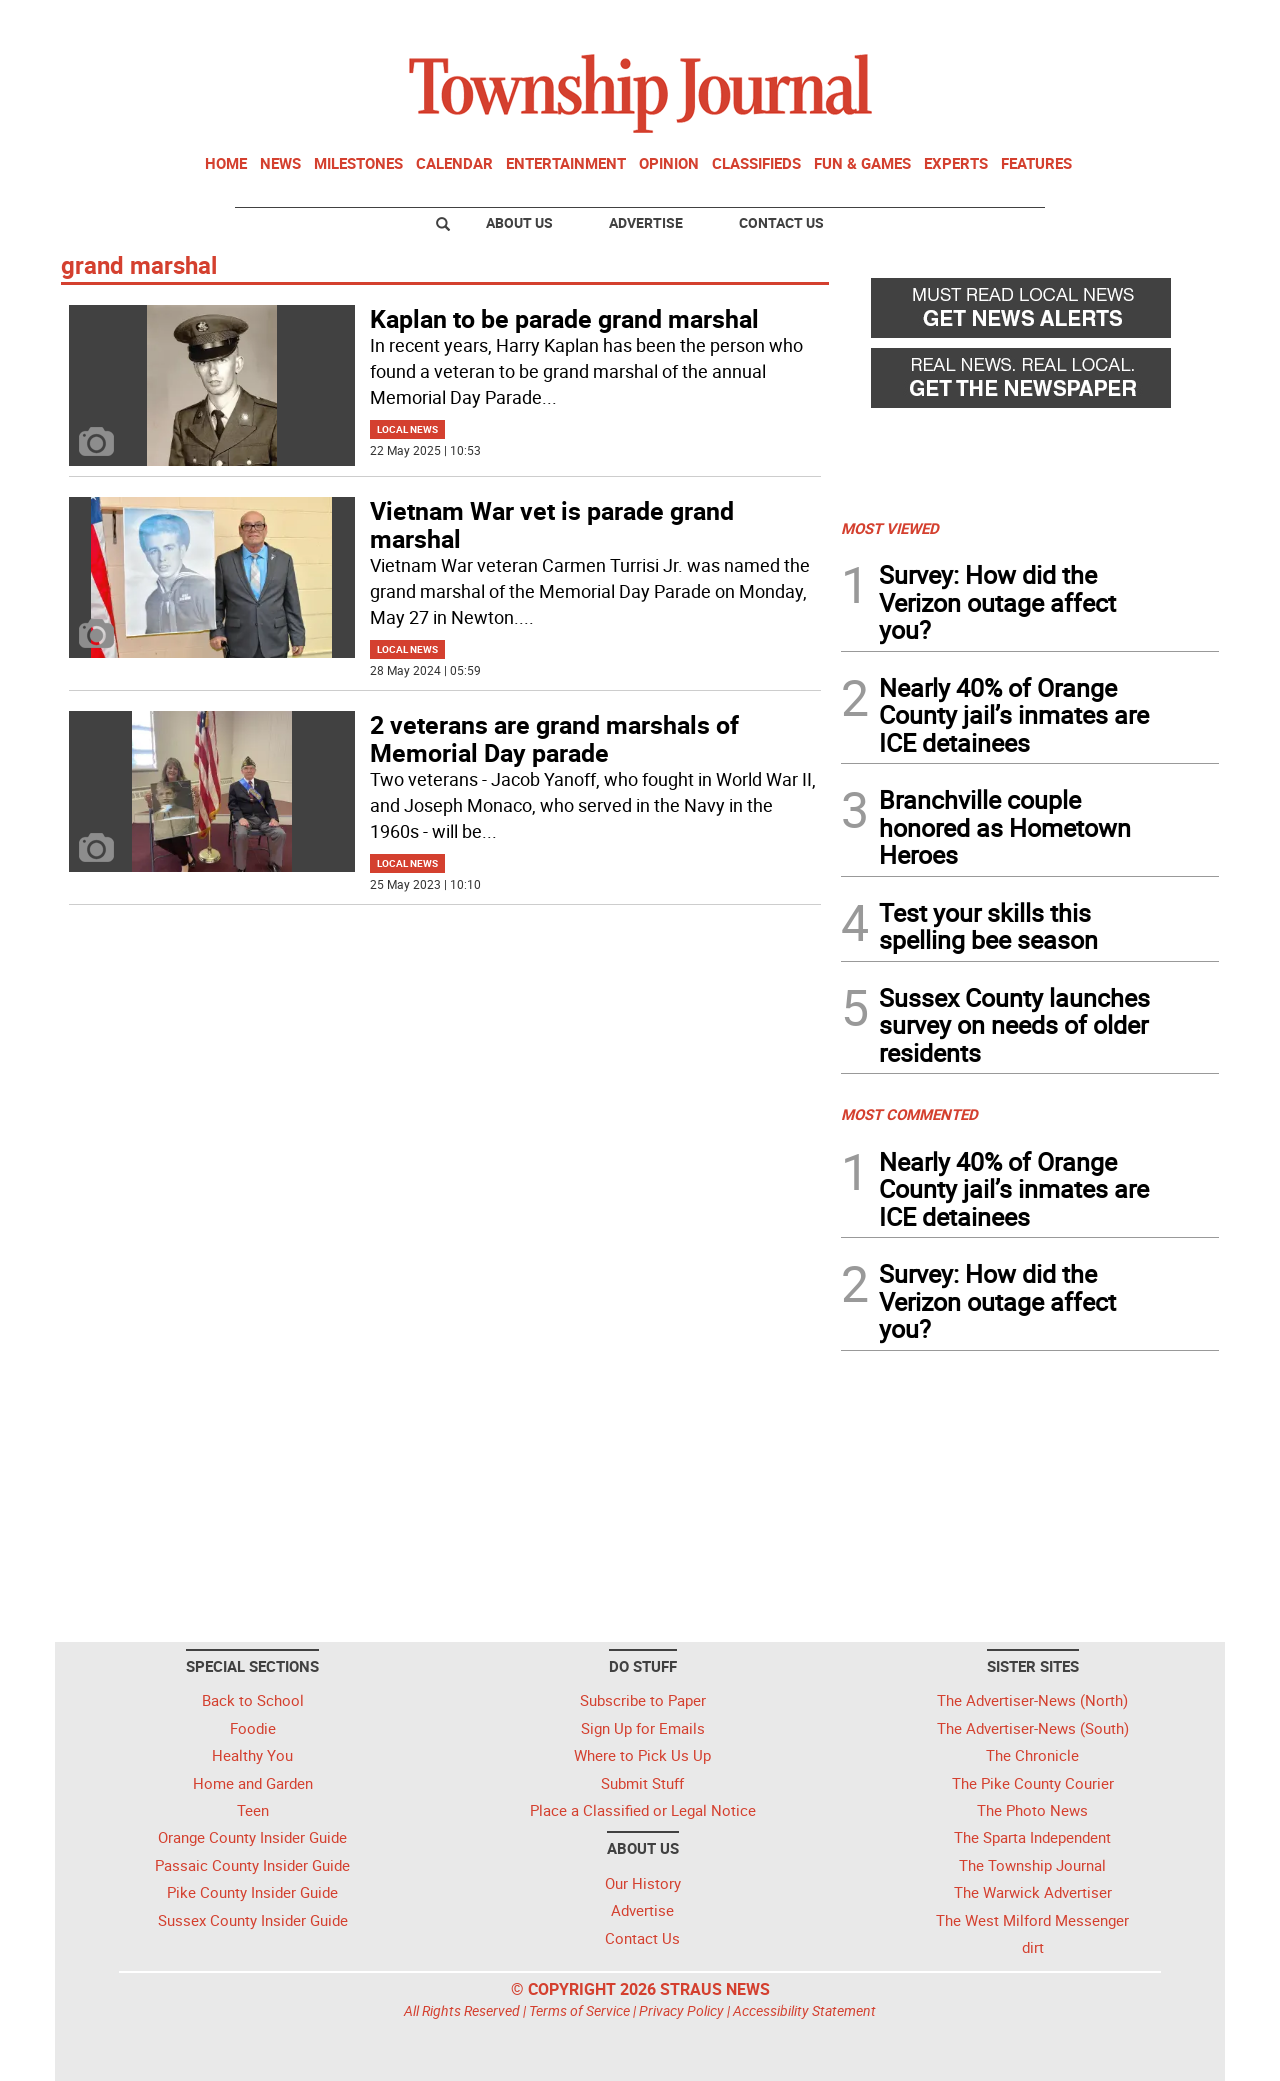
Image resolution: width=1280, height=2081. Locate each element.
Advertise (646, 222)
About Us (519, 222)
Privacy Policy (681, 2010)
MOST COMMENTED (909, 1114)
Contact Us (781, 222)
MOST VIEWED (890, 528)
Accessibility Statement (804, 2010)
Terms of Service (579, 2010)
